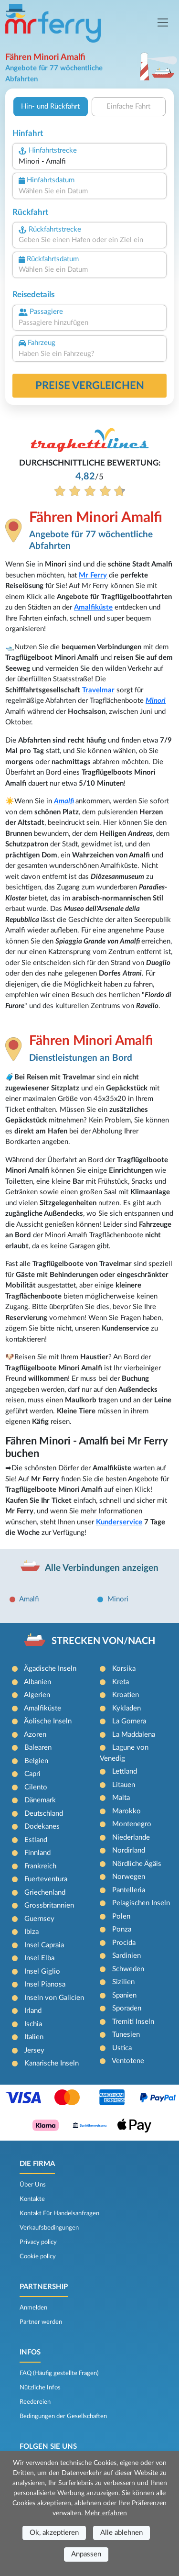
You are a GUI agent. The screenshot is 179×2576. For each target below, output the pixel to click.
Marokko (126, 1811)
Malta (121, 1797)
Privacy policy (38, 2242)
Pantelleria (128, 1890)
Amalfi (64, 801)
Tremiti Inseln (133, 2021)
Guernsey (39, 1918)
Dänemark (40, 1800)
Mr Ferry (93, 575)
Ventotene (128, 2061)
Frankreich (40, 1866)
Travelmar (98, 690)
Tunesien (126, 2034)
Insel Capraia (44, 1945)
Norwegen (128, 1876)
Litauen (123, 1784)
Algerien (37, 1695)
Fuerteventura (45, 1879)
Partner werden (41, 2322)
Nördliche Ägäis (136, 1863)
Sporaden (126, 2008)
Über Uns (33, 2184)
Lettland (124, 1771)
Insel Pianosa (44, 1984)
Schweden (128, 1969)
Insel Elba (39, 1958)
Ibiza (31, 1931)
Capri (32, 1773)
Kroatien (125, 1695)
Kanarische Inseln (51, 2063)
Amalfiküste (93, 607)
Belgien (36, 1761)
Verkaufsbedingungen (49, 2227)
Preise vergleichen (89, 385)
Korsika (124, 1668)
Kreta (120, 1682)
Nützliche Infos (40, 2387)
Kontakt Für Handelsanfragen (59, 2213)
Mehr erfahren (105, 2513)
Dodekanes (42, 1826)
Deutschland (43, 1813)
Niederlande (131, 1837)
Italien (33, 2037)
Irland (33, 2010)
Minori (156, 700)
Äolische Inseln (48, 1721)
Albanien (37, 1682)
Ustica (122, 2048)
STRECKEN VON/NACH (103, 1641)
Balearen (38, 1747)
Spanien (124, 1995)
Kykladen (126, 1708)
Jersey (34, 2050)
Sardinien (126, 1955)
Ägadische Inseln (50, 1668)
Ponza (121, 1929)
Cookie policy (38, 2256)
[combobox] (89, 161)
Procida (124, 1942)
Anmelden (33, 2307)
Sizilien (123, 1982)
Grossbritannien (49, 1905)
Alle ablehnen (121, 2532)
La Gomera (129, 1721)
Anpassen (86, 2554)
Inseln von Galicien (54, 1997)
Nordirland (128, 1850)
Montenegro (131, 1824)
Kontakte (32, 2199)
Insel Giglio (42, 1971)
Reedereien (35, 2401)
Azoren (35, 1734)
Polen (121, 1916)
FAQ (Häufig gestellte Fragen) (59, 2373)
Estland (35, 1839)
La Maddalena (133, 1734)
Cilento (35, 1787)
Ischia (33, 2024)
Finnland (37, 1852)
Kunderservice (119, 1522)
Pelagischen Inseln (141, 1903)
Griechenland (44, 1892)
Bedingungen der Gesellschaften (63, 2416)
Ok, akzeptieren (54, 2532)
